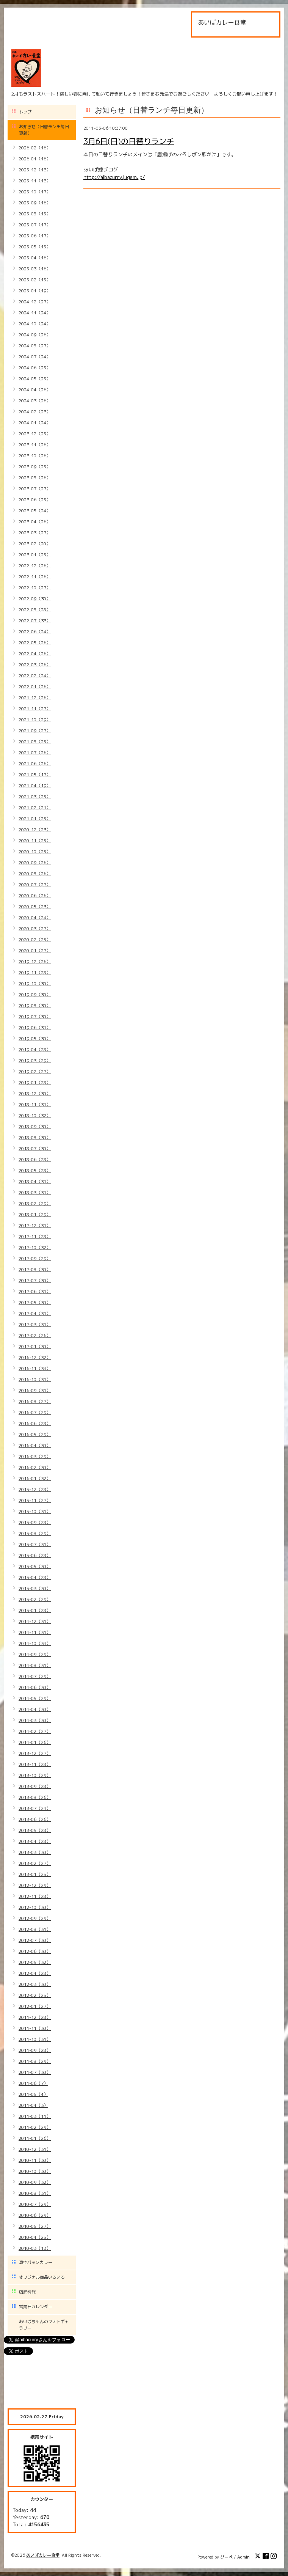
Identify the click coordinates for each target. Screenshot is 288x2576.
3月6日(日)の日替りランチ (128, 141)
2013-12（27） (35, 1753)
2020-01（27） (35, 950)
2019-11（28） (35, 972)
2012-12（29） (35, 1885)
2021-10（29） (35, 719)
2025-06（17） (35, 235)
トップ (25, 112)
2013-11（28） (35, 1764)
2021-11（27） (35, 708)
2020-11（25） (35, 840)
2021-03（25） (35, 796)
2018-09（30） (35, 1126)
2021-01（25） (35, 818)
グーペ (226, 2557)
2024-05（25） (35, 378)
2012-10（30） (35, 1907)
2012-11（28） (35, 1896)
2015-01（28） (35, 1610)
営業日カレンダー (35, 2307)
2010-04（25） (35, 2237)
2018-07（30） (35, 1148)
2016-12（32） (35, 1357)
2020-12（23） (35, 829)
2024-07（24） (35, 356)
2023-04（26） (35, 521)
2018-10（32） (35, 1115)
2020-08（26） (35, 873)
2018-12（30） (35, 1093)
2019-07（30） (35, 1016)
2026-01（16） (35, 158)
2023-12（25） (35, 433)
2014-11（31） (35, 1632)
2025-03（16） (35, 268)
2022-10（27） (35, 587)
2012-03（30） (35, 1984)
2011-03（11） (35, 2116)
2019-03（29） (35, 1060)
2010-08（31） (35, 2193)
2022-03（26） (35, 664)
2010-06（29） (35, 2215)
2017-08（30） (35, 1269)
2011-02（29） (35, 2127)
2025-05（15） (35, 246)
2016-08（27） (35, 1401)
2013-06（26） (35, 1819)
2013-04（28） (35, 1841)
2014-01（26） (35, 1742)
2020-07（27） (35, 884)
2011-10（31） (35, 2039)
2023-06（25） (35, 499)
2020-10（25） (35, 851)
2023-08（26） (35, 477)
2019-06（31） (35, 1027)
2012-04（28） (35, 1973)
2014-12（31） (35, 1621)
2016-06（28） (35, 1423)
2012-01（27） (35, 2006)
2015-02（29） (35, 1599)
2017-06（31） (35, 1291)
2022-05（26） (35, 642)
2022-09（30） (35, 598)
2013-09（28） (35, 1786)
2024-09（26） (35, 334)
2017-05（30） (35, 1302)
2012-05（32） (35, 1962)
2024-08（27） (35, 345)
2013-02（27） (35, 1863)
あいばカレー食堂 (42, 2555)
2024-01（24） (35, 422)
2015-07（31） (35, 1544)
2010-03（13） (35, 2248)
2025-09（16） (35, 202)
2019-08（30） (35, 1005)
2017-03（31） (35, 1324)
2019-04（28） (35, 1049)
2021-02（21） (35, 807)
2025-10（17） (35, 191)
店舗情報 (27, 2292)
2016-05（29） (35, 1434)
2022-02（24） (35, 675)
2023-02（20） (35, 543)
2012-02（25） (35, 1995)
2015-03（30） (35, 1588)
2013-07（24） (35, 1808)
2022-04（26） (35, 653)
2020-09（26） (35, 862)
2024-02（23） (35, 411)
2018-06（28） (35, 1159)
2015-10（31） (35, 1511)
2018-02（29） (35, 1203)
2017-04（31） (35, 1313)
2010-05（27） (35, 2226)
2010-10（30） (35, 2171)
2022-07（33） (35, 620)
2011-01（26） (35, 2138)
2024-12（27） (35, 301)
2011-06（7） (33, 2083)
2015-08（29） (35, 1533)
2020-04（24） (35, 917)
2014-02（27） (35, 1731)
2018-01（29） (35, 1214)
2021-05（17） (35, 774)
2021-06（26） (35, 763)
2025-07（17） (35, 224)
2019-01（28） (35, 1082)
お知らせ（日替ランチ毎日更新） (44, 130)
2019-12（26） (35, 961)
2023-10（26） (35, 455)
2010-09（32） (35, 2182)
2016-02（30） (35, 1467)
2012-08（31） (35, 1929)
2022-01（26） (35, 686)
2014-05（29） (35, 1698)
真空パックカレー (35, 2262)
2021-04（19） (35, 785)
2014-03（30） (35, 1720)
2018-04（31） (35, 1181)
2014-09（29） (35, 1654)
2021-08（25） (35, 741)
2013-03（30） (35, 1852)
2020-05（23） (35, 906)
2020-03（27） (35, 928)
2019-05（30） (35, 1038)
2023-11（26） (35, 444)
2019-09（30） (35, 994)
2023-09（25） (35, 466)
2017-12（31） (35, 1225)
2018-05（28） (35, 1170)
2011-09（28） (35, 2050)
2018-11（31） (35, 1104)
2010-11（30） (35, 2160)
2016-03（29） (35, 1456)
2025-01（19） (35, 290)
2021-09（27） (35, 730)
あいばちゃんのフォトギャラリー (44, 2325)
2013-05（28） (35, 1830)
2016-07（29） (35, 1412)
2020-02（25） (35, 939)
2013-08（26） (35, 1797)
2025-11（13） (35, 180)
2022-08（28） (35, 609)
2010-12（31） (35, 2149)
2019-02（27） (35, 1071)
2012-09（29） (35, 1918)
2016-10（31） (35, 1379)
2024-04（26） (35, 389)
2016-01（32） (35, 1478)
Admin (243, 2557)
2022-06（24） (35, 631)
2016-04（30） (35, 1445)
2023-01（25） (35, 554)
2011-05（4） (33, 2094)
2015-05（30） (35, 1566)
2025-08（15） (35, 213)
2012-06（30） (35, 1951)
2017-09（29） (35, 1258)
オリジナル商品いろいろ (42, 2277)
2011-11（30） (35, 2028)
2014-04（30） (35, 1709)
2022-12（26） (35, 565)
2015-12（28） (35, 1489)
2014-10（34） (35, 1643)
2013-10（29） (35, 1775)
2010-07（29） (35, 2204)
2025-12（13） (35, 169)
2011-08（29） (35, 2061)
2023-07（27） (35, 488)
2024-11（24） (35, 312)
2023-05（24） (35, 510)
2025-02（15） (35, 279)
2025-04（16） (35, 257)
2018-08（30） (35, 1137)
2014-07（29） (35, 1676)
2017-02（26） (35, 1335)
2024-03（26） (35, 400)
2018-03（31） (35, 1192)
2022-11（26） (35, 576)
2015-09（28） (35, 1522)
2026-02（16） (35, 147)
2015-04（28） (35, 1577)
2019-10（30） (35, 983)
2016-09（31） (35, 1390)
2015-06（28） (35, 1555)
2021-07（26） (35, 752)
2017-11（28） (35, 1236)
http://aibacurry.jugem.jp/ (114, 177)
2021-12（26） (35, 697)
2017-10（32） (35, 1247)
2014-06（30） (35, 1687)
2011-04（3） (33, 2105)
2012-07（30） (35, 1940)
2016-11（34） (35, 1368)
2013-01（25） (35, 1874)
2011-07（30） (35, 2072)
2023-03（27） (35, 532)
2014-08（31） (35, 1665)
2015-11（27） (35, 1500)
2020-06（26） (35, 895)
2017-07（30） (35, 1280)
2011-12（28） (35, 2017)
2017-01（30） (35, 1346)
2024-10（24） (35, 323)
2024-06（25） (35, 367)
